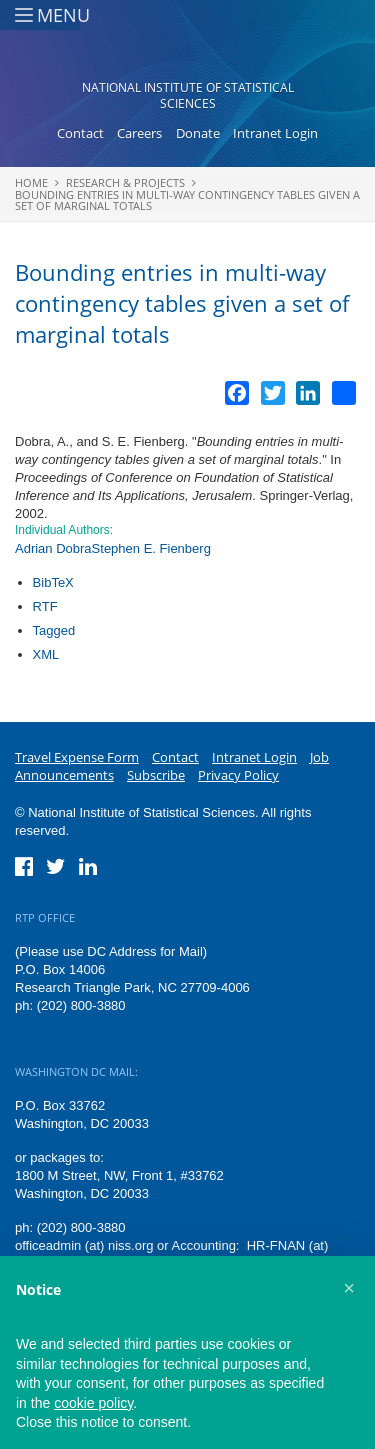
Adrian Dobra (53, 548)
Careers (139, 133)
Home (31, 182)
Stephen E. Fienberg (151, 548)
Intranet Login (275, 133)
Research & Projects (125, 182)
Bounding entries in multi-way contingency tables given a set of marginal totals (187, 200)
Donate (198, 133)
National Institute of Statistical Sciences (188, 95)
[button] (349, 1288)
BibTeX (53, 582)
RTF (45, 606)
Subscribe (156, 775)
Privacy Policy (238, 775)
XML (46, 654)
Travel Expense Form (77, 757)
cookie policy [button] (93, 1403)
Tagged (54, 630)
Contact (80, 133)
